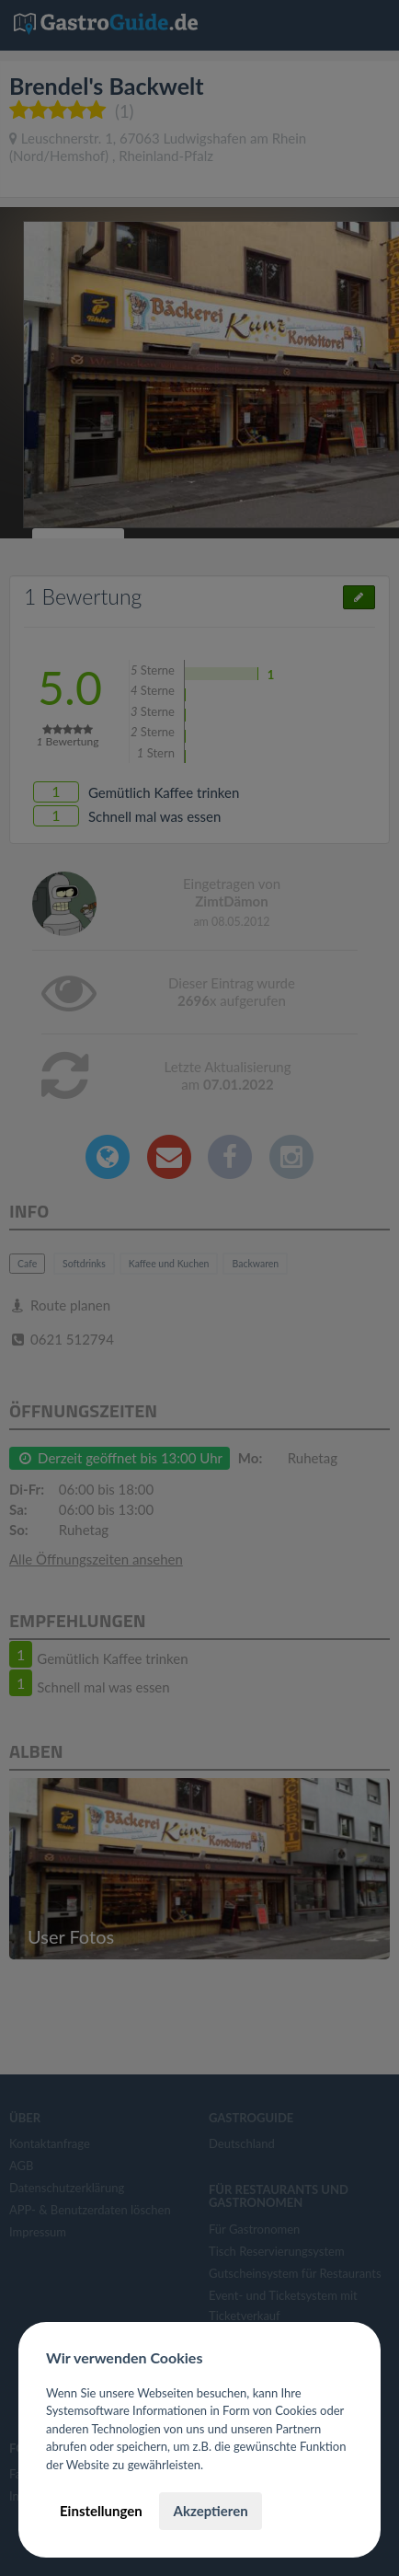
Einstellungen (101, 2510)
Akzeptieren (210, 2510)
